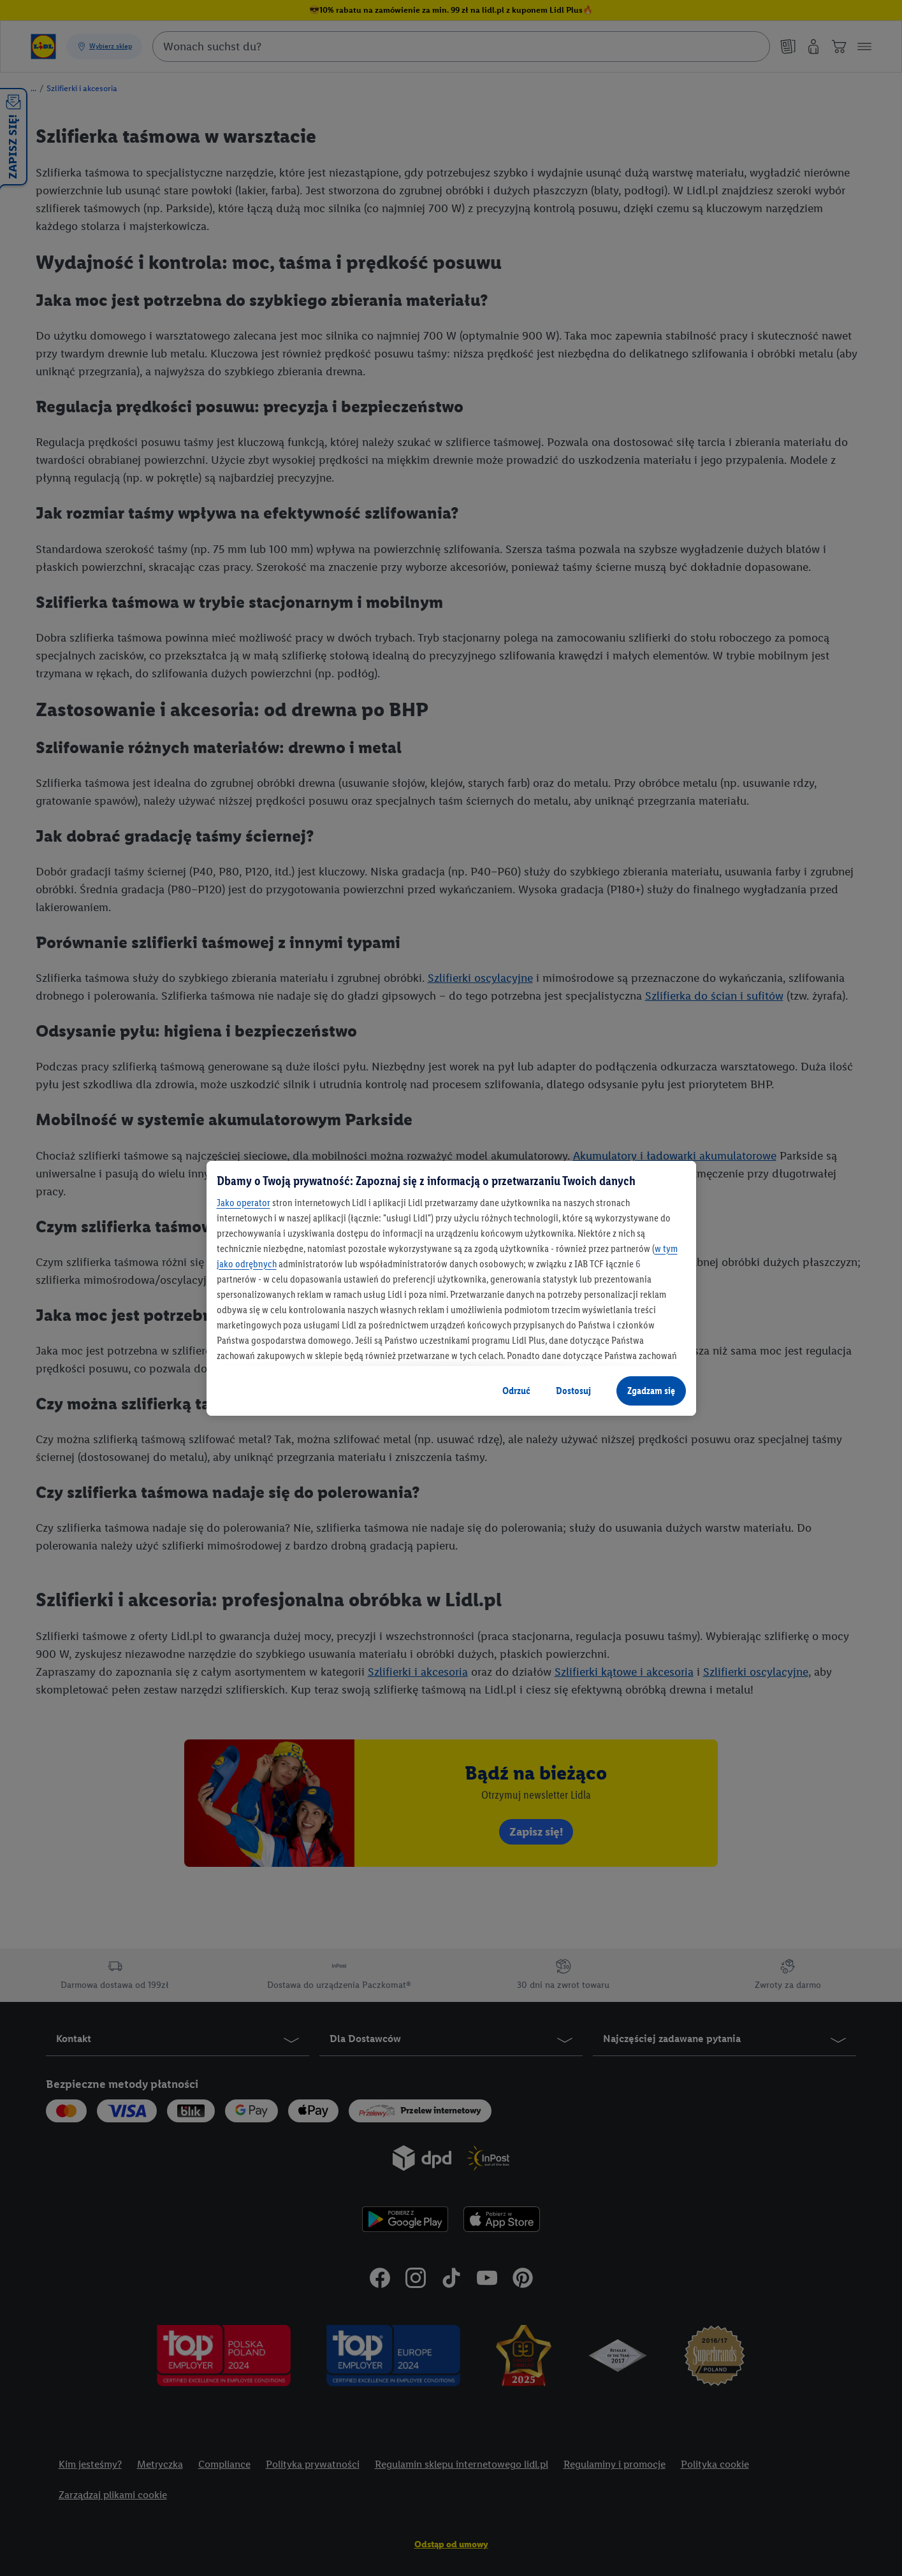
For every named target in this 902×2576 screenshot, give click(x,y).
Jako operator (243, 1203)
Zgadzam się (651, 1391)
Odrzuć (516, 1391)
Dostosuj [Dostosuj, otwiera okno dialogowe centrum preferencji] (573, 1391)
